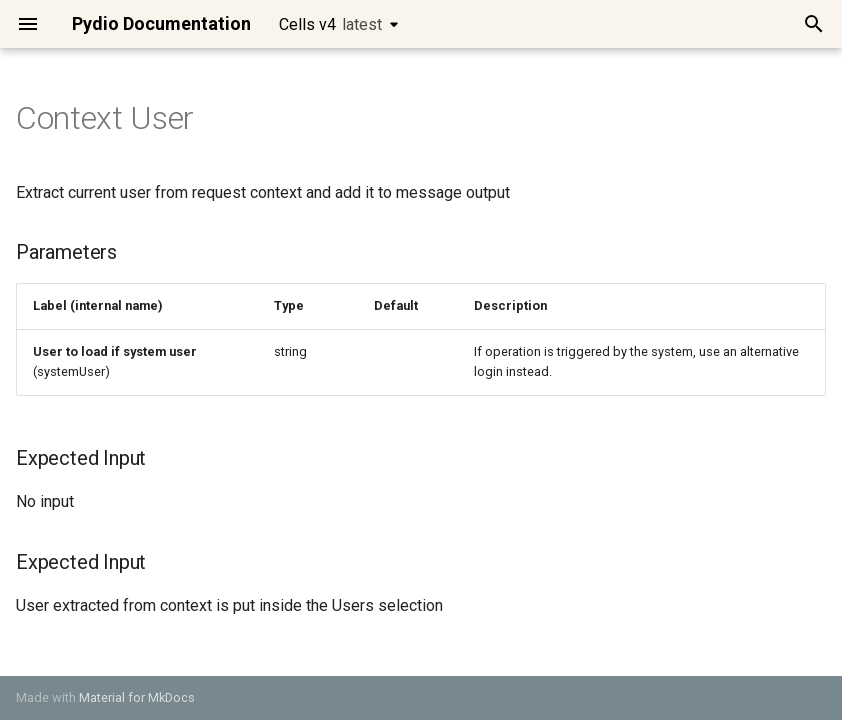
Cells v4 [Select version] (330, 24)
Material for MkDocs (137, 697)
